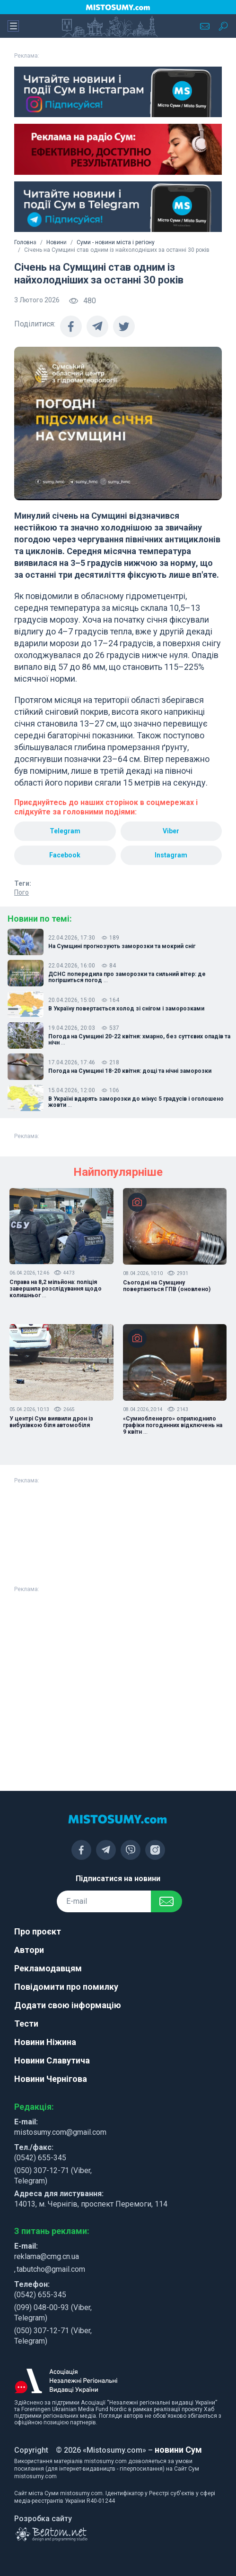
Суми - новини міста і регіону (116, 242)
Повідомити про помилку (66, 1987)
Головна (25, 242)
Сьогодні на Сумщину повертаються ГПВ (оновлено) (166, 1285)
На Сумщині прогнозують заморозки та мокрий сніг (121, 946)
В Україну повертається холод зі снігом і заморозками (126, 1009)
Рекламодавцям (48, 1968)
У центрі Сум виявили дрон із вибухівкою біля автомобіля (51, 1422)
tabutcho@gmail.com (51, 2269)
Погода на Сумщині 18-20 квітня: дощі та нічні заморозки (129, 1071)
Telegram (65, 831)
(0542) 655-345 (40, 2157)
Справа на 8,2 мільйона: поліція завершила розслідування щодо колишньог (55, 1289)
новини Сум (178, 2450)
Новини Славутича (52, 2060)
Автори (29, 1950)
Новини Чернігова (50, 2079)
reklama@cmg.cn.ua (46, 2256)
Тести (26, 2023)
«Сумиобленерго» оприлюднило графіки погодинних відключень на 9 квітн (172, 1425)
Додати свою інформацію (67, 2005)
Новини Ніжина (45, 2042)
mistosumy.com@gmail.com (60, 2132)
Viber (171, 831)
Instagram (171, 855)
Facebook (64, 855)
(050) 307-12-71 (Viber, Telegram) (53, 2175)
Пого (21, 892)
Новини (56, 242)
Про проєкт (37, 1931)
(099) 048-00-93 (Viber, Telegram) (53, 2312)
